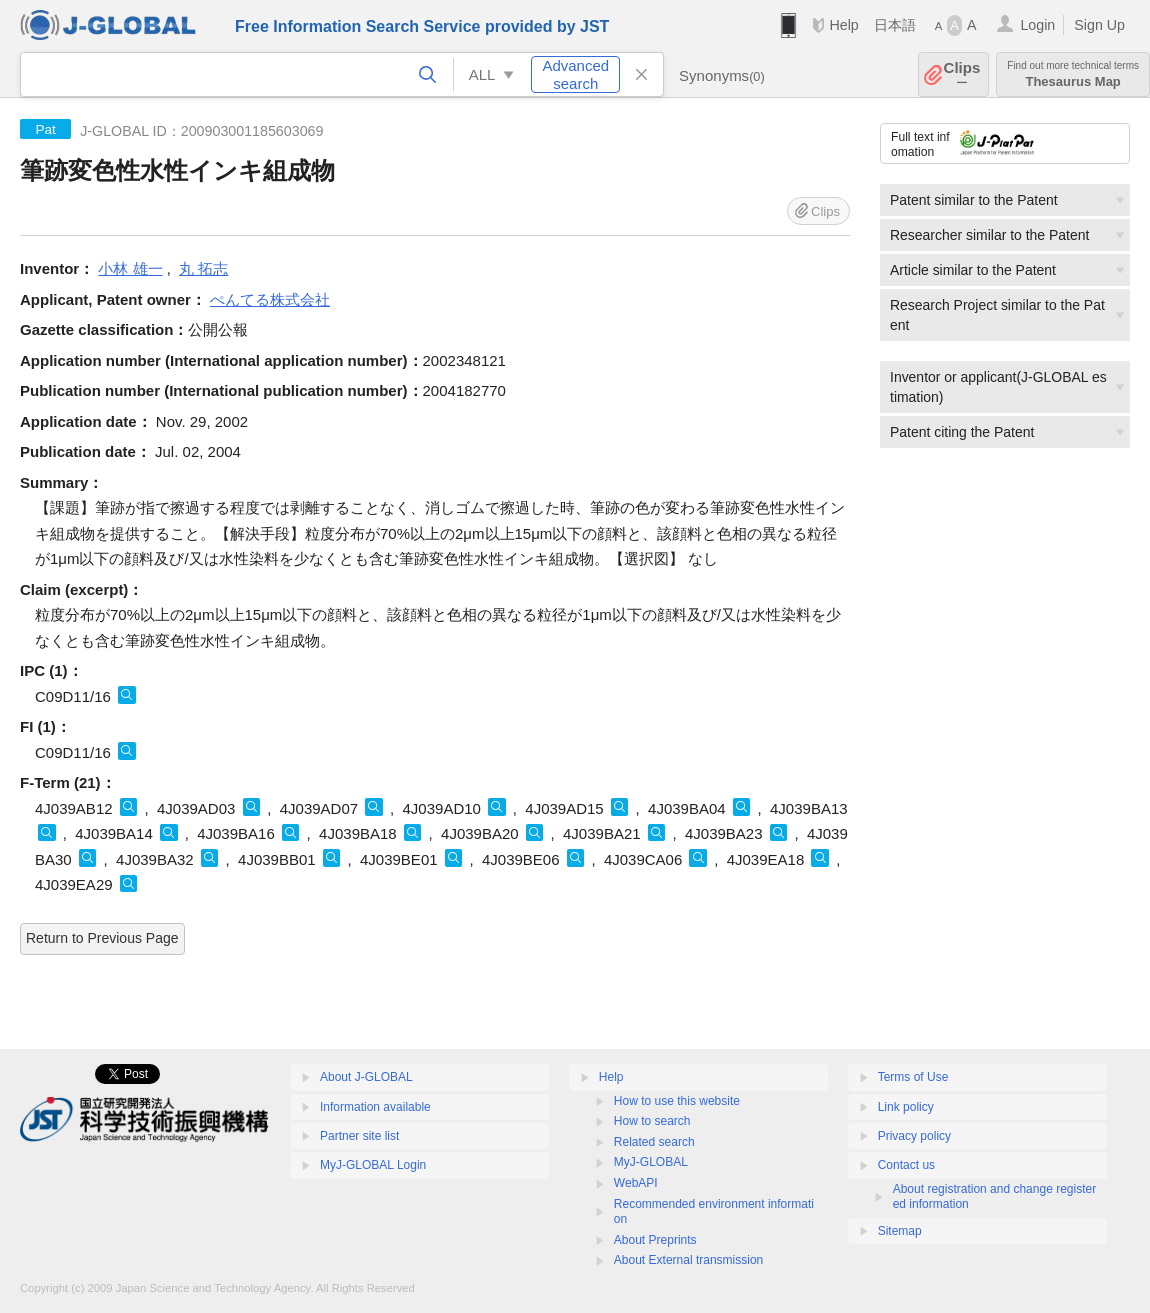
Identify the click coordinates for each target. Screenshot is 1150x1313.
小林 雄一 (130, 268)
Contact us (906, 1165)
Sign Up (1099, 25)
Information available (375, 1107)
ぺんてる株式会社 (270, 299)
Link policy (906, 1107)
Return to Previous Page (102, 938)
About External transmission (688, 1260)
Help (843, 25)
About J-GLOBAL (366, 1077)
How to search (652, 1121)
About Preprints (655, 1240)
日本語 (895, 25)
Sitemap (900, 1231)
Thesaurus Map (1073, 74)
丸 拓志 (203, 268)
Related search (654, 1142)
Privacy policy (914, 1136)
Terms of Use (913, 1077)
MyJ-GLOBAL (651, 1162)
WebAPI (636, 1183)
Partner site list (359, 1136)
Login (1037, 25)
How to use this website (677, 1101)
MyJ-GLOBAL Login (373, 1165)
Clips (962, 74)
